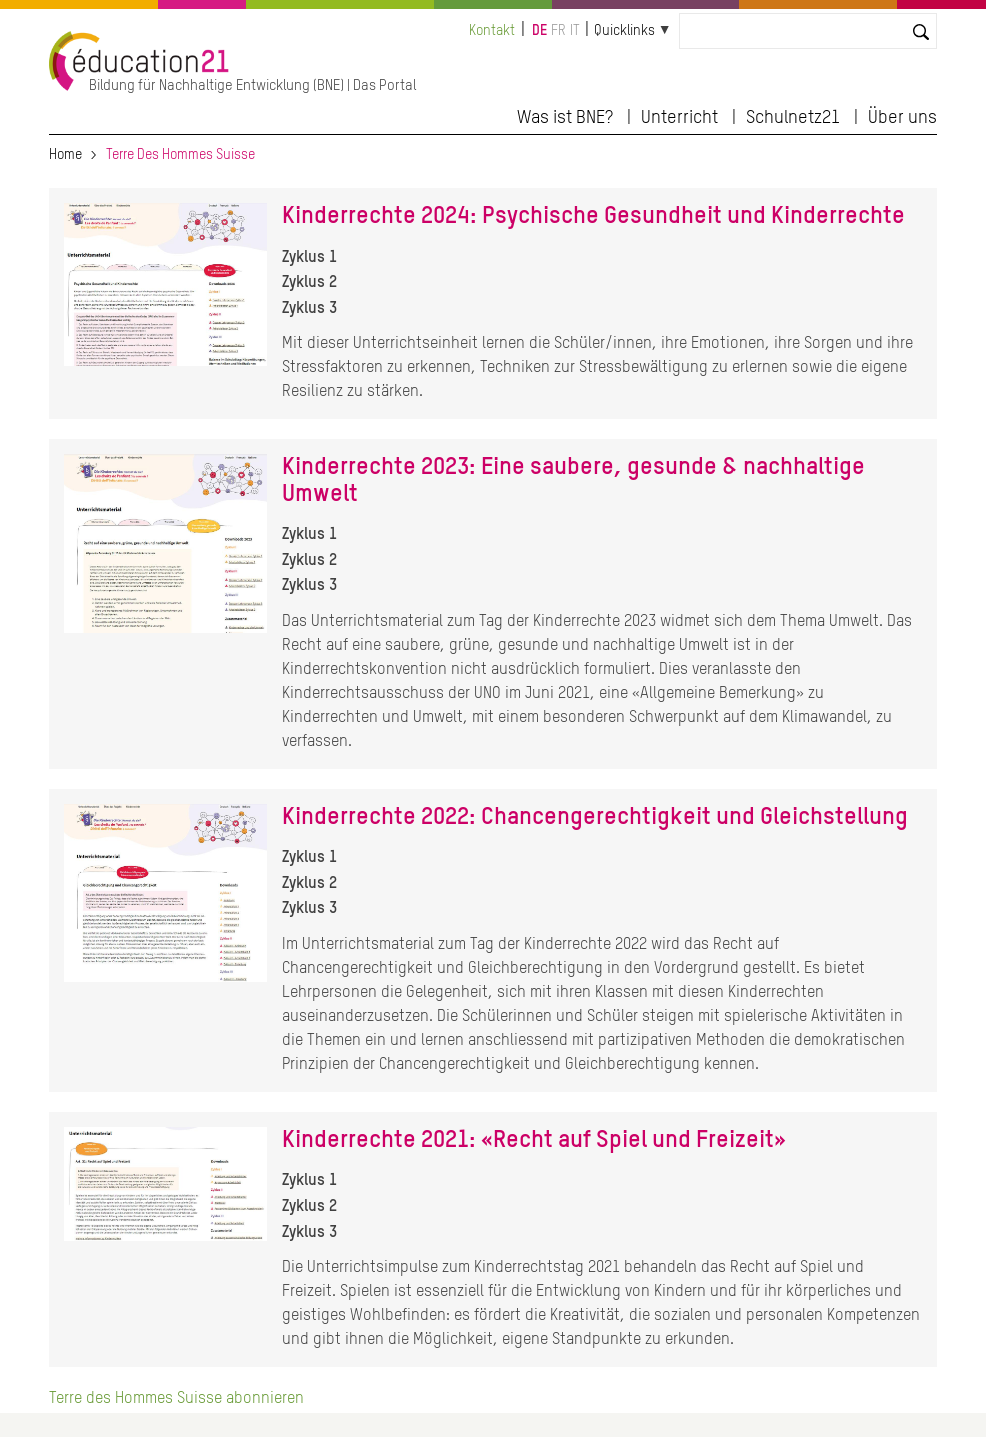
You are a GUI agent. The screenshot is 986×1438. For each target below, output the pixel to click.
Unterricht (679, 118)
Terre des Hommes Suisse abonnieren (176, 1399)
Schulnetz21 (793, 118)
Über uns (902, 118)
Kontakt (492, 31)
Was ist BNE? (565, 118)
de (539, 31)
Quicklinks (624, 31)
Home (65, 155)
